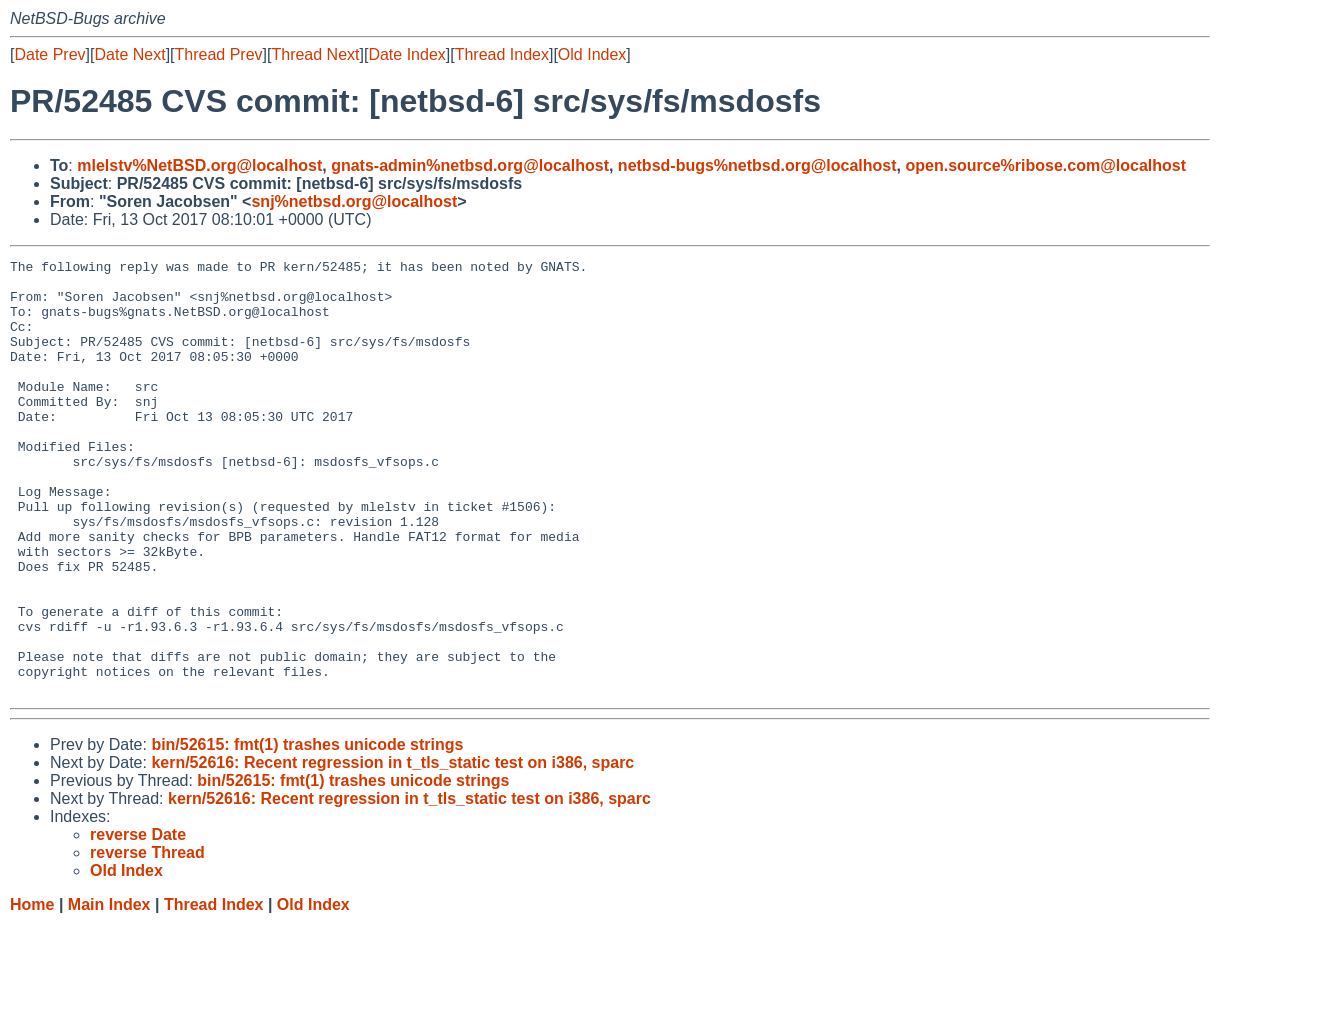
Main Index (109, 991)
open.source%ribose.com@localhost (1045, 165)
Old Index (592, 54)
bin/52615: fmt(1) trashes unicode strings (307, 831)
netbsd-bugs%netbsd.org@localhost (757, 165)
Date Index (406, 54)
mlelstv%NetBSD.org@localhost (199, 165)
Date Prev (49, 54)
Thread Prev (219, 54)
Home (32, 991)
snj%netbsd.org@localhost (354, 201)
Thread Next (315, 54)
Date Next (129, 54)
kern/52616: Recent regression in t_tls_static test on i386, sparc (392, 849)
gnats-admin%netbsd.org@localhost (470, 165)
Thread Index (502, 54)
